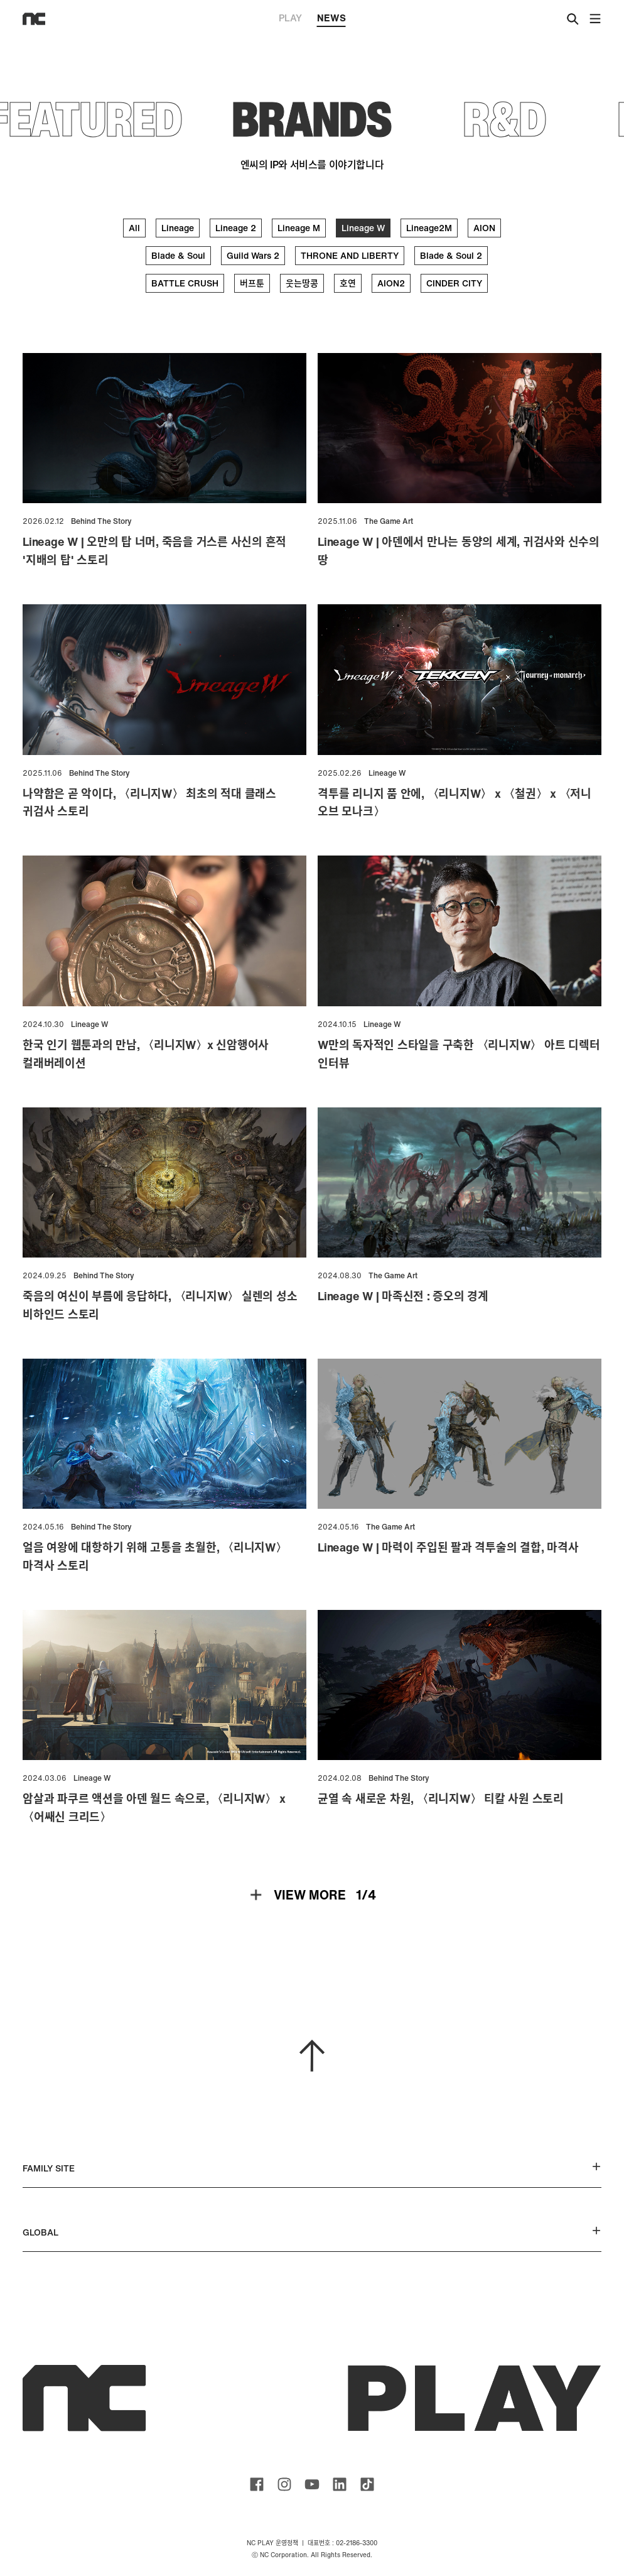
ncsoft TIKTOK (367, 2484)
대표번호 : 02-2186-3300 (342, 2543)
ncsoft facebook (256, 2484)
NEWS (331, 19)
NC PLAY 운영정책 (272, 2543)
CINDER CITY (454, 283)
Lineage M (298, 227)
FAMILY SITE (312, 2168)
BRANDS (312, 118)
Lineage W (363, 227)
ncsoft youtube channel (312, 2484)
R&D (504, 118)
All (134, 227)
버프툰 (252, 283)
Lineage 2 (235, 227)
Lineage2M (429, 227)
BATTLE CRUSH (184, 283)
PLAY (290, 17)
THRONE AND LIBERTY (350, 255)
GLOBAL (312, 2232)
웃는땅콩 (302, 283)
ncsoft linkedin (339, 2484)
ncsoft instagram (284, 2484)
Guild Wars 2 (253, 255)
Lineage (177, 227)
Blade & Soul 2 (451, 255)
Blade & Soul (178, 255)
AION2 (391, 283)
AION (484, 227)
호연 (348, 283)
